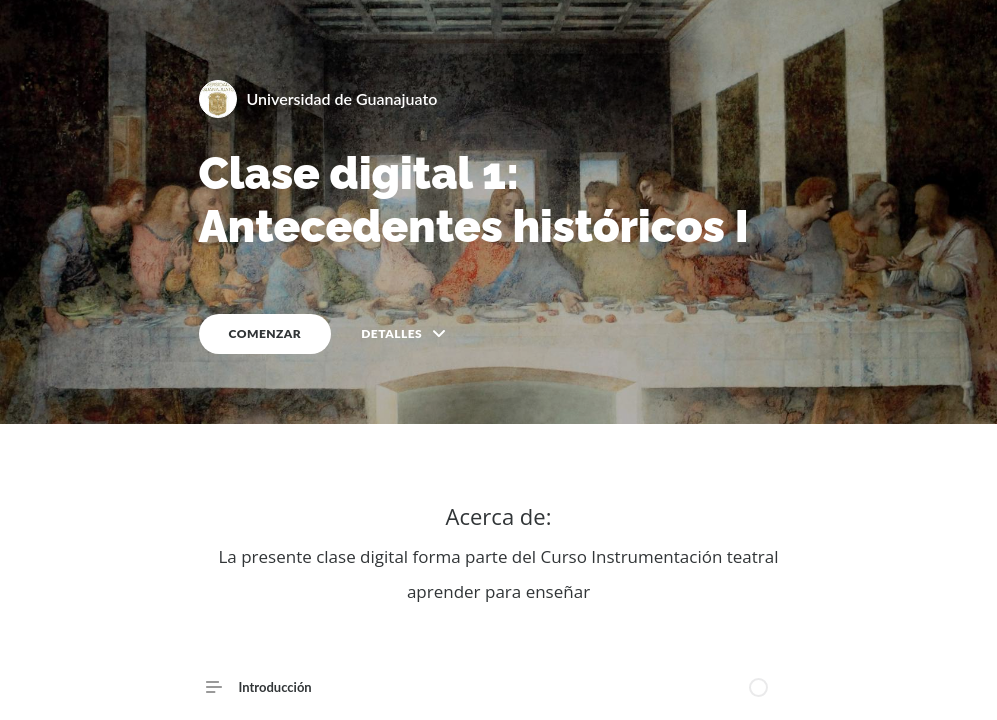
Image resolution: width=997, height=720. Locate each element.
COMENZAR (265, 333)
